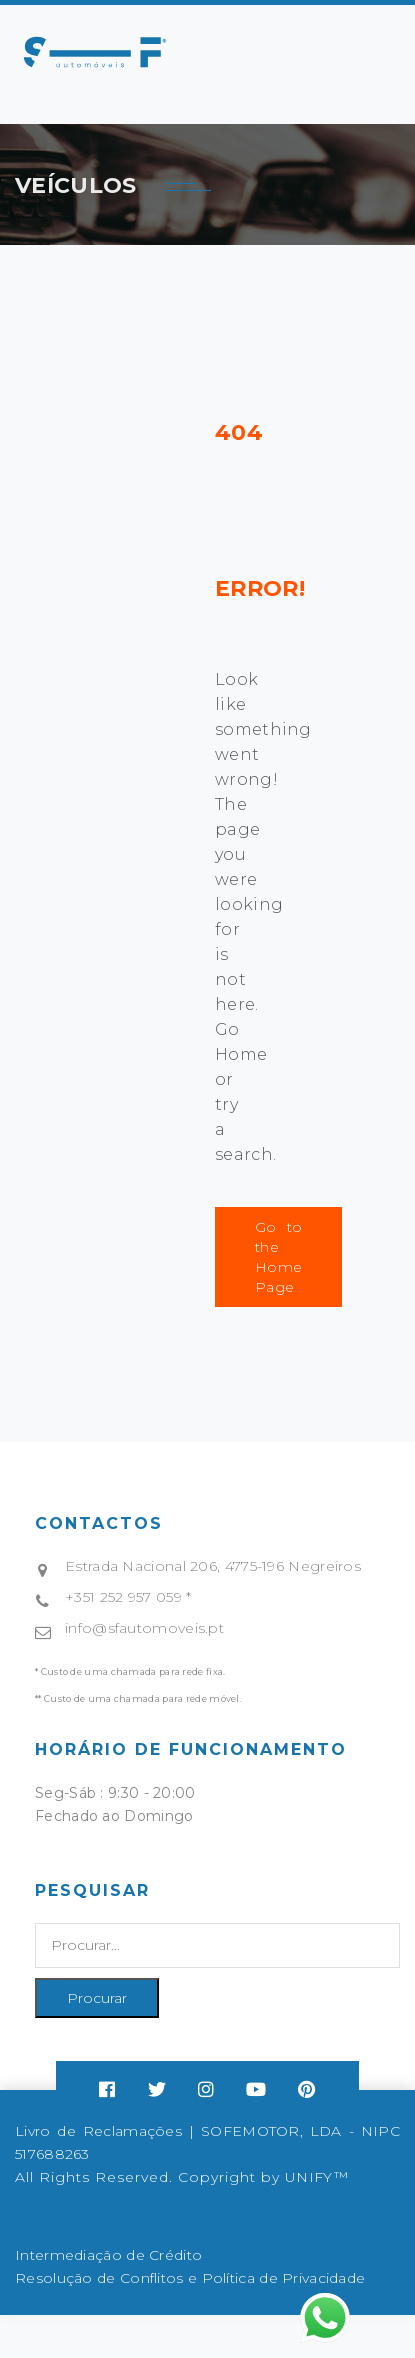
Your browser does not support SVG (95, 52)
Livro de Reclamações (98, 2131)
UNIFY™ (316, 2177)
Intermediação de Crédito (108, 2255)
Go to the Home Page (278, 1257)
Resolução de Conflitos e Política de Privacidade (190, 2278)
